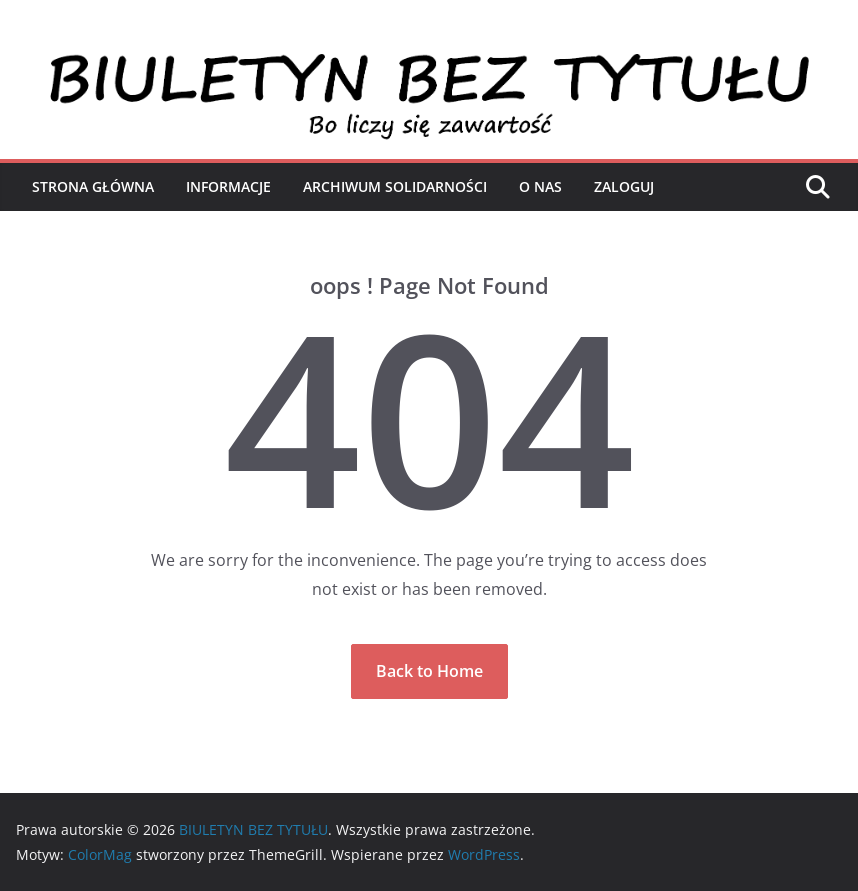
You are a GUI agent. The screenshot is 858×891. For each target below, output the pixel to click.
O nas (540, 186)
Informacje (228, 186)
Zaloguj (624, 186)
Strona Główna (93, 186)
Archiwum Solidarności (395, 186)
